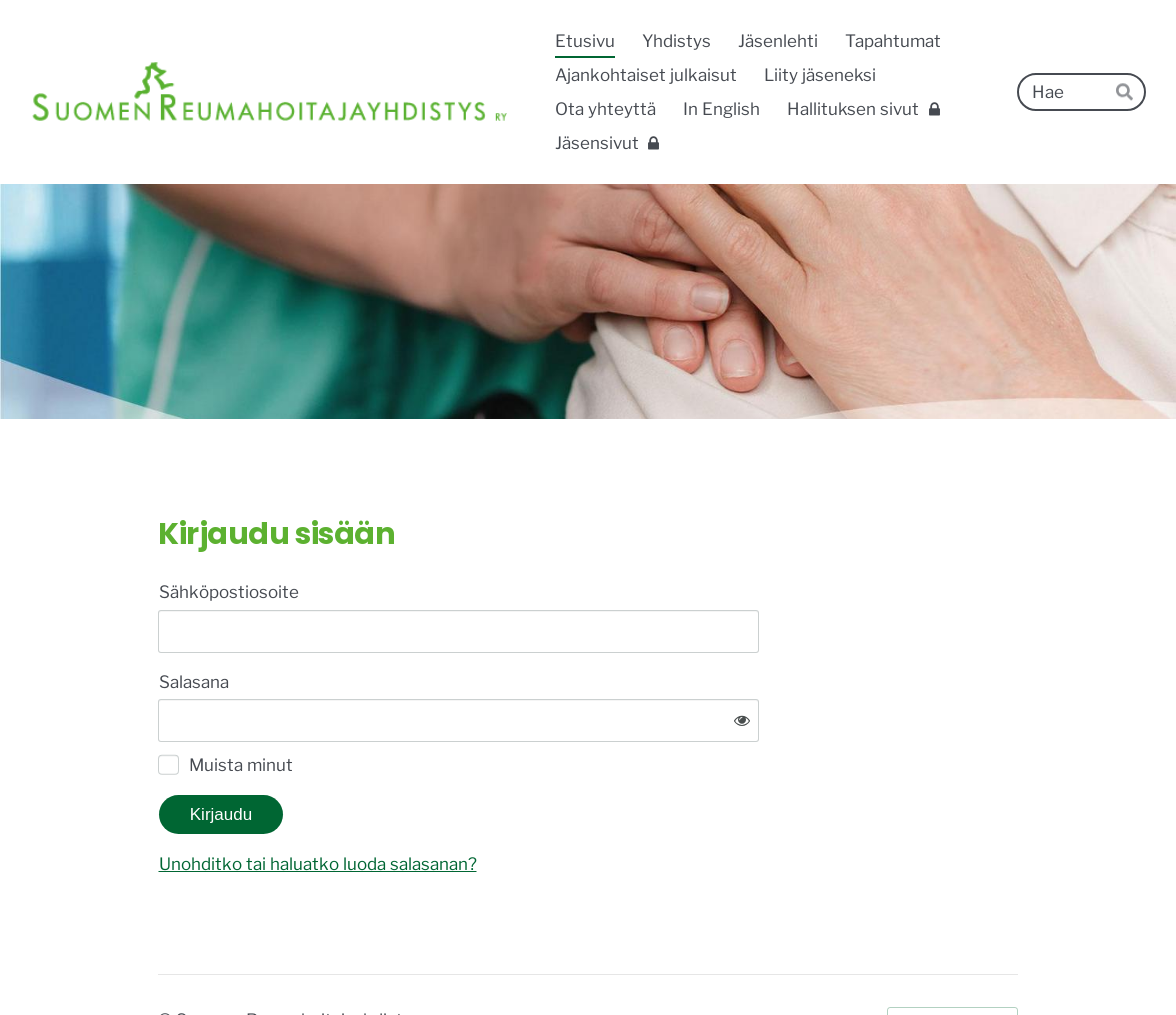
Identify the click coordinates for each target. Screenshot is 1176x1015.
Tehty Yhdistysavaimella (952, 958)
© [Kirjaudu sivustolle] (167, 958)
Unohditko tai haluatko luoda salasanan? (522, 802)
